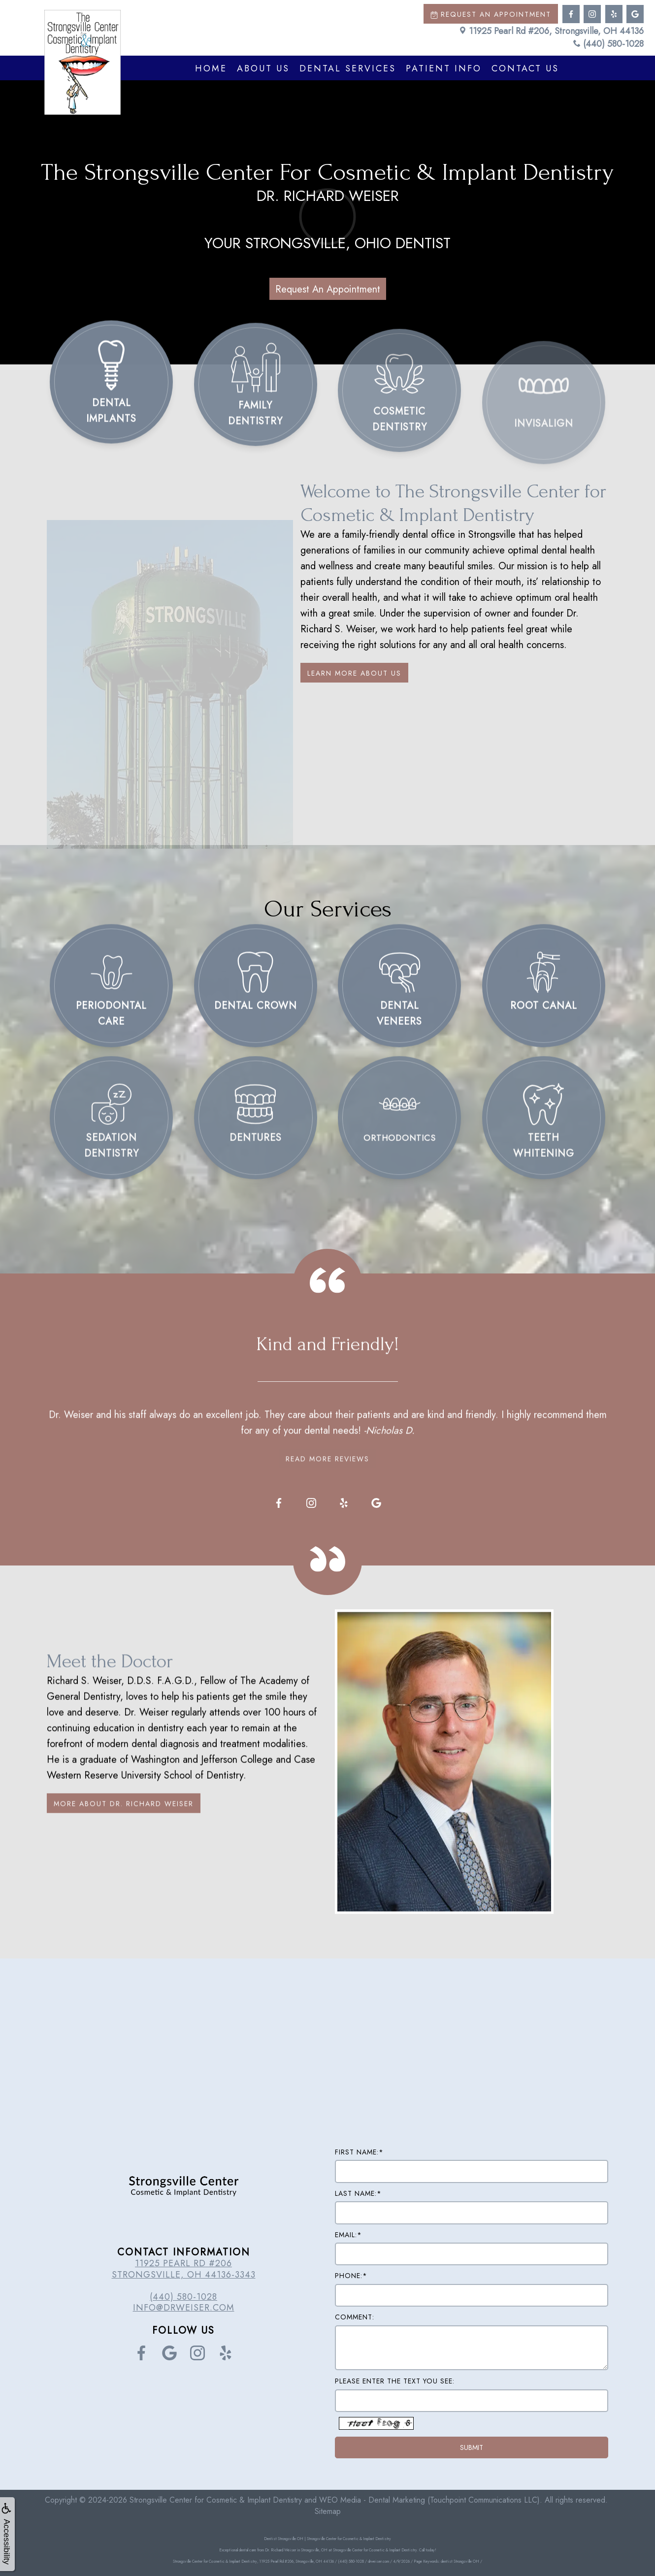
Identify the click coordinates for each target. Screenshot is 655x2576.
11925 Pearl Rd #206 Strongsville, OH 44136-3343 (184, 2269)
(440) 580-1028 (608, 44)
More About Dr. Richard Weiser (124, 1835)
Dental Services (347, 68)
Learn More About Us (354, 673)
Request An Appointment (327, 289)
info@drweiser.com (183, 2307)
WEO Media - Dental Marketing (372, 2500)
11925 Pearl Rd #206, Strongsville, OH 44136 (551, 31)
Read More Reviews (327, 1428)
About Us (263, 68)
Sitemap (328, 2511)
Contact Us (525, 68)
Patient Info (444, 68)
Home (211, 68)
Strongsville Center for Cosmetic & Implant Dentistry (216, 2500)
